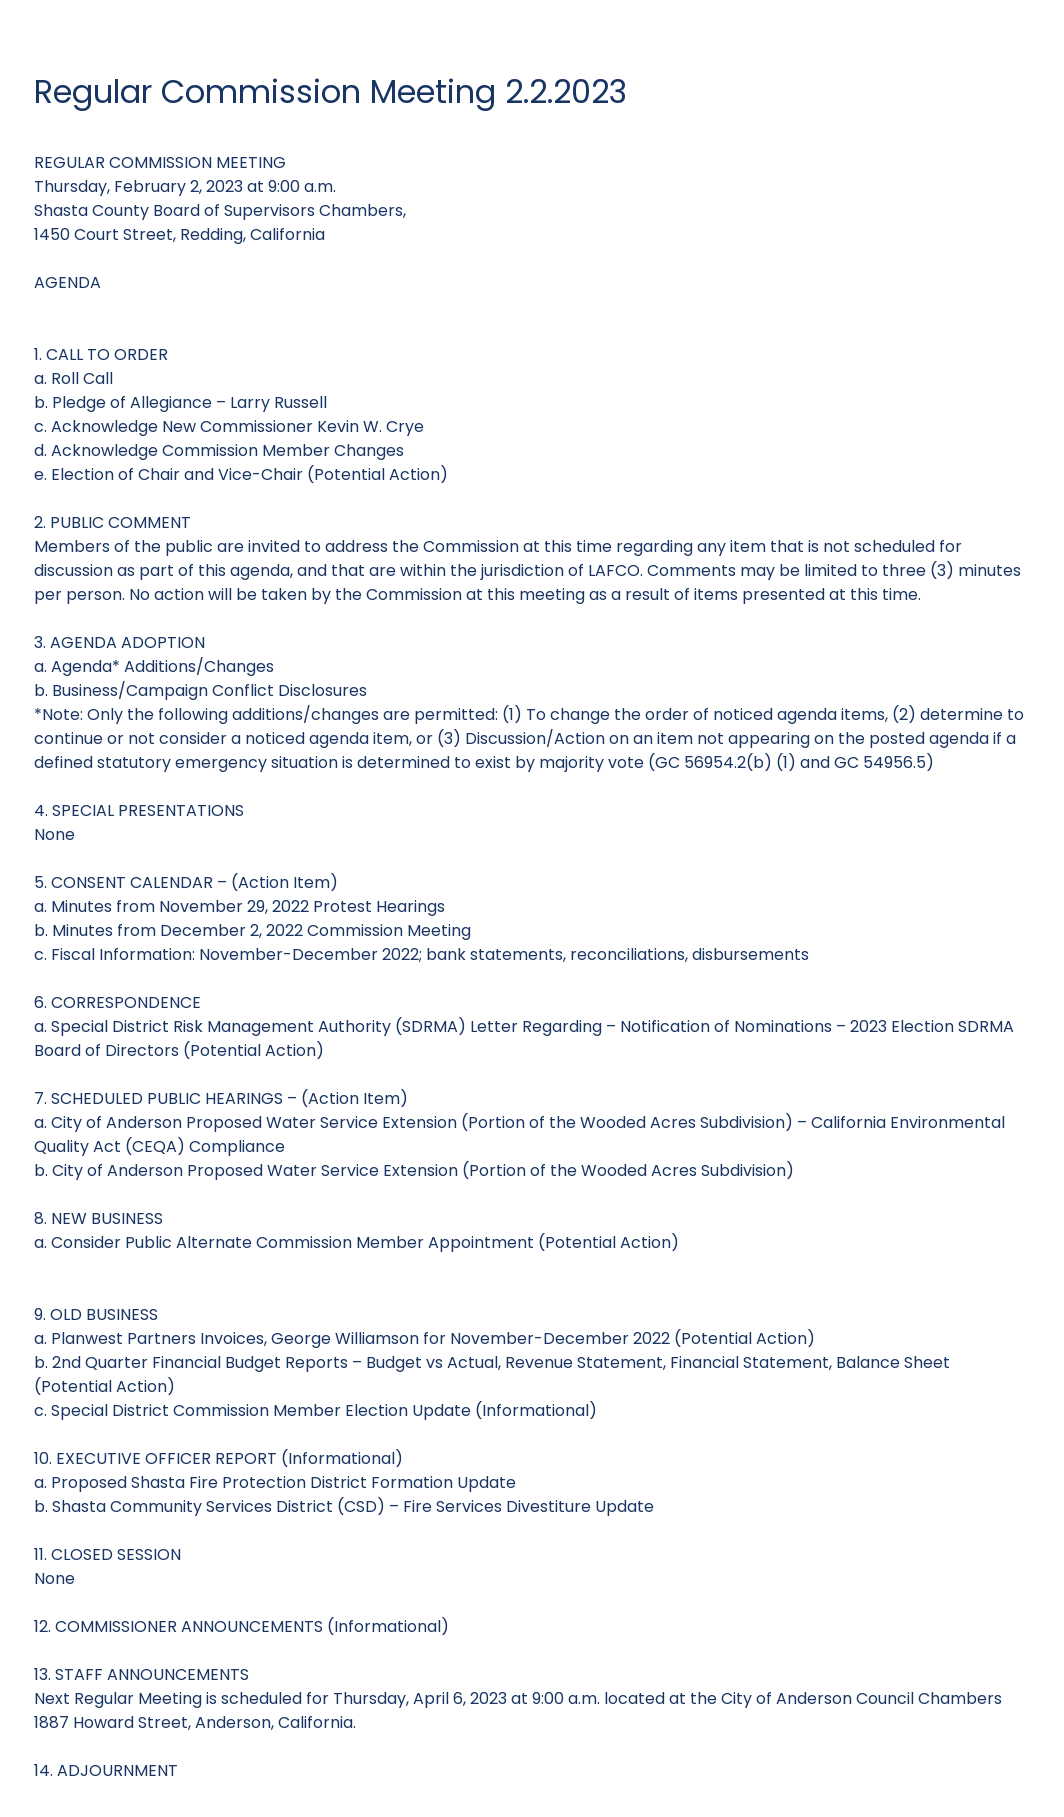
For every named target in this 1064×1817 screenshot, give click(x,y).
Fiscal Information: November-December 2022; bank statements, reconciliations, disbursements (430, 954)
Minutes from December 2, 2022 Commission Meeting (261, 930)
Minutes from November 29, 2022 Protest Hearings (248, 906)
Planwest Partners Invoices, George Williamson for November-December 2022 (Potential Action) (433, 1338)
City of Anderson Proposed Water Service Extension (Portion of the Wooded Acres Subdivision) (423, 1170)
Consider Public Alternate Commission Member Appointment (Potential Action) (365, 1242)
